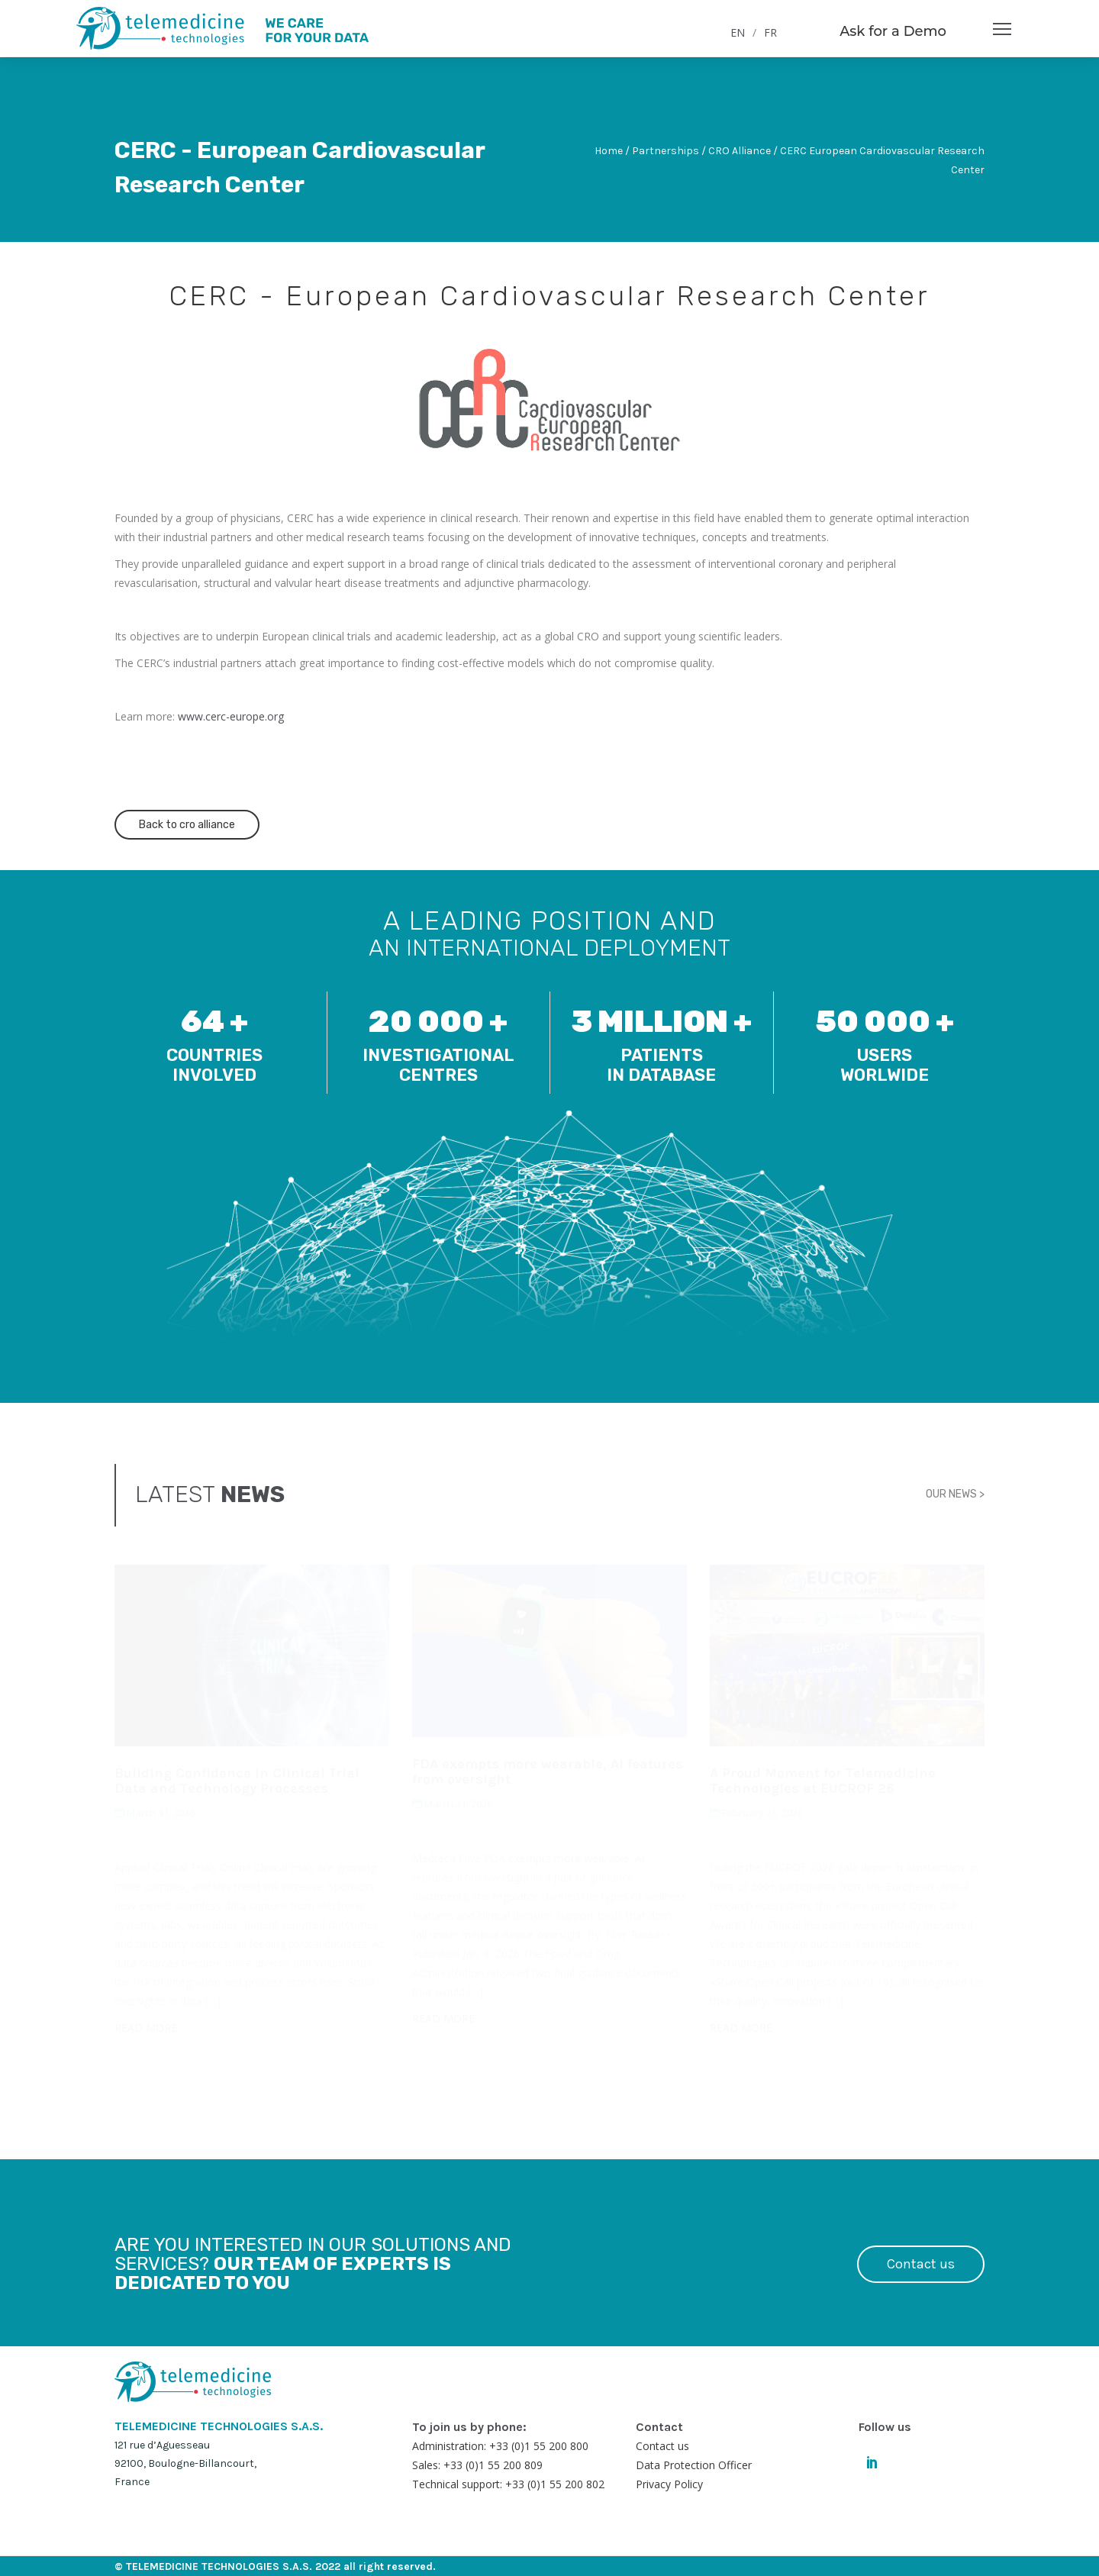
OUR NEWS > (955, 1494)
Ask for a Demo (893, 31)
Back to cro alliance (187, 824)
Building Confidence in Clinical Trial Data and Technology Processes (236, 1781)
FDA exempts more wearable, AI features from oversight (547, 1771)
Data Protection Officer (694, 2465)
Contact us (921, 2263)
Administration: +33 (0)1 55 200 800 (500, 2446)
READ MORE (145, 2027)
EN (737, 32)
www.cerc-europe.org (231, 716)
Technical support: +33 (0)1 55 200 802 (508, 2484)
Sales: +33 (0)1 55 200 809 (477, 2465)
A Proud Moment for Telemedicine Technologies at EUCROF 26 (823, 1781)
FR (770, 32)
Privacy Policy (669, 2484)
